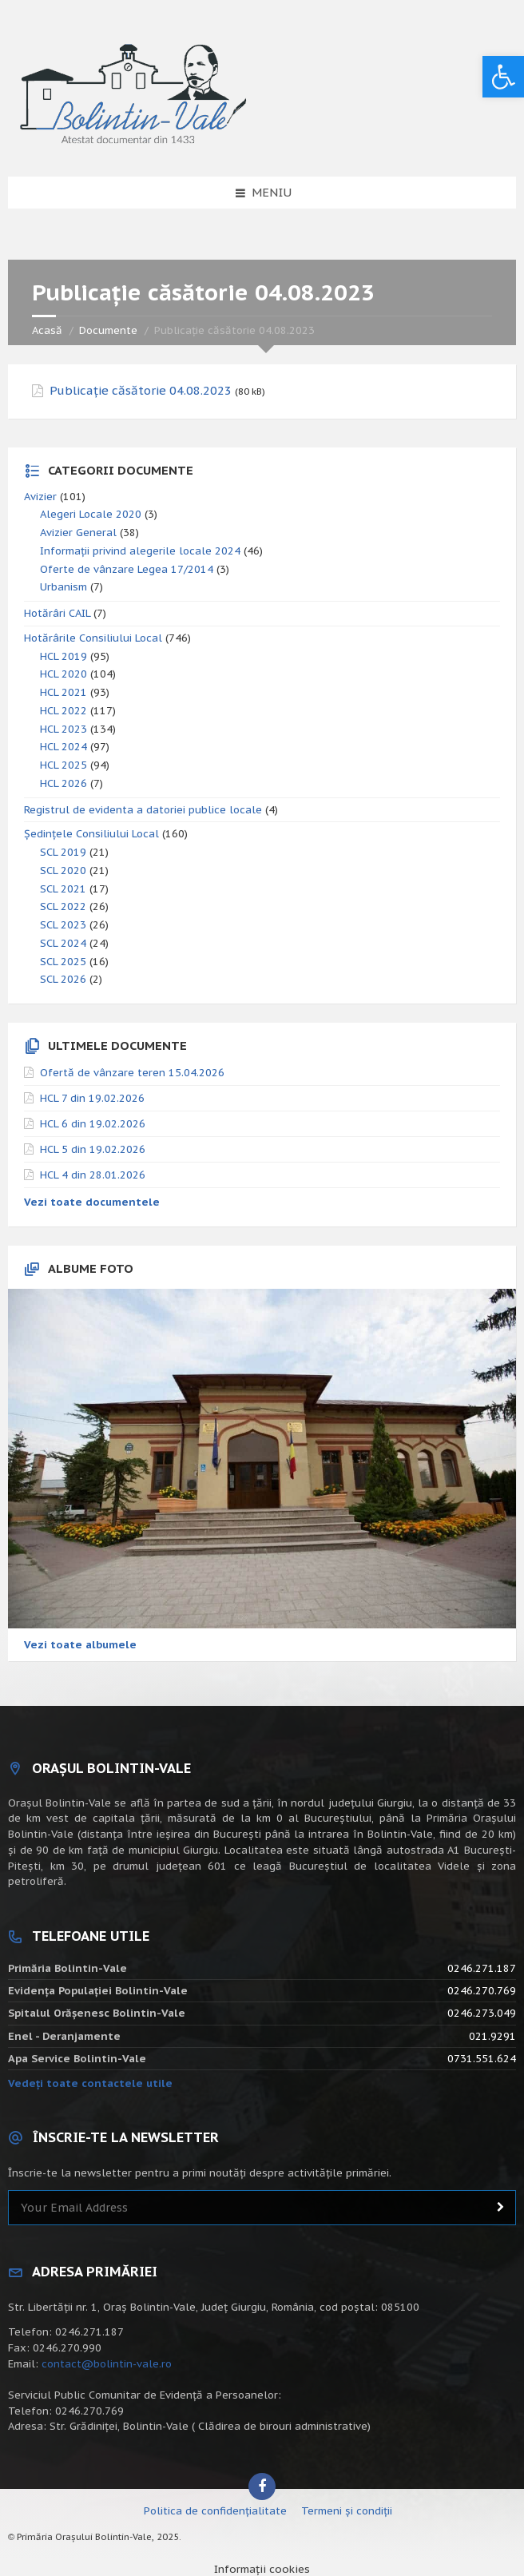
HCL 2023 (63, 729)
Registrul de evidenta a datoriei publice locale (143, 810)
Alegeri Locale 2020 (90, 514)
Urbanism (63, 587)
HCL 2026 (63, 783)
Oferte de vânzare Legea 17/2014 (126, 569)
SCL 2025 (63, 961)
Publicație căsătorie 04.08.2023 (141, 391)
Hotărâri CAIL (57, 613)
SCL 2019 (63, 852)
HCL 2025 (63, 765)
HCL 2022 (63, 711)
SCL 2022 (63, 906)
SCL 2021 (63, 889)
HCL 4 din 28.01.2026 (92, 1175)
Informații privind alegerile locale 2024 (140, 551)
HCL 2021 (63, 692)
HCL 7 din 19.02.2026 (92, 1098)
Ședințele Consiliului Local (91, 834)
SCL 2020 (63, 870)
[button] (503, 76)
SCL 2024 (63, 943)
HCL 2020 (63, 674)
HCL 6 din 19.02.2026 (92, 1124)
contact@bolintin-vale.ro (107, 2364)
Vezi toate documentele (92, 1202)
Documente (108, 330)
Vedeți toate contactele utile (90, 2083)
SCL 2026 (63, 979)
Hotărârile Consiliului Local (93, 638)
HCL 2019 (63, 656)
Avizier (40, 496)
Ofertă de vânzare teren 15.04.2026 (132, 1072)
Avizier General (78, 532)
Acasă (47, 330)
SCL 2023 (63, 925)
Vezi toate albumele (80, 1645)
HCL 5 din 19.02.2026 (92, 1149)
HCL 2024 (63, 746)
